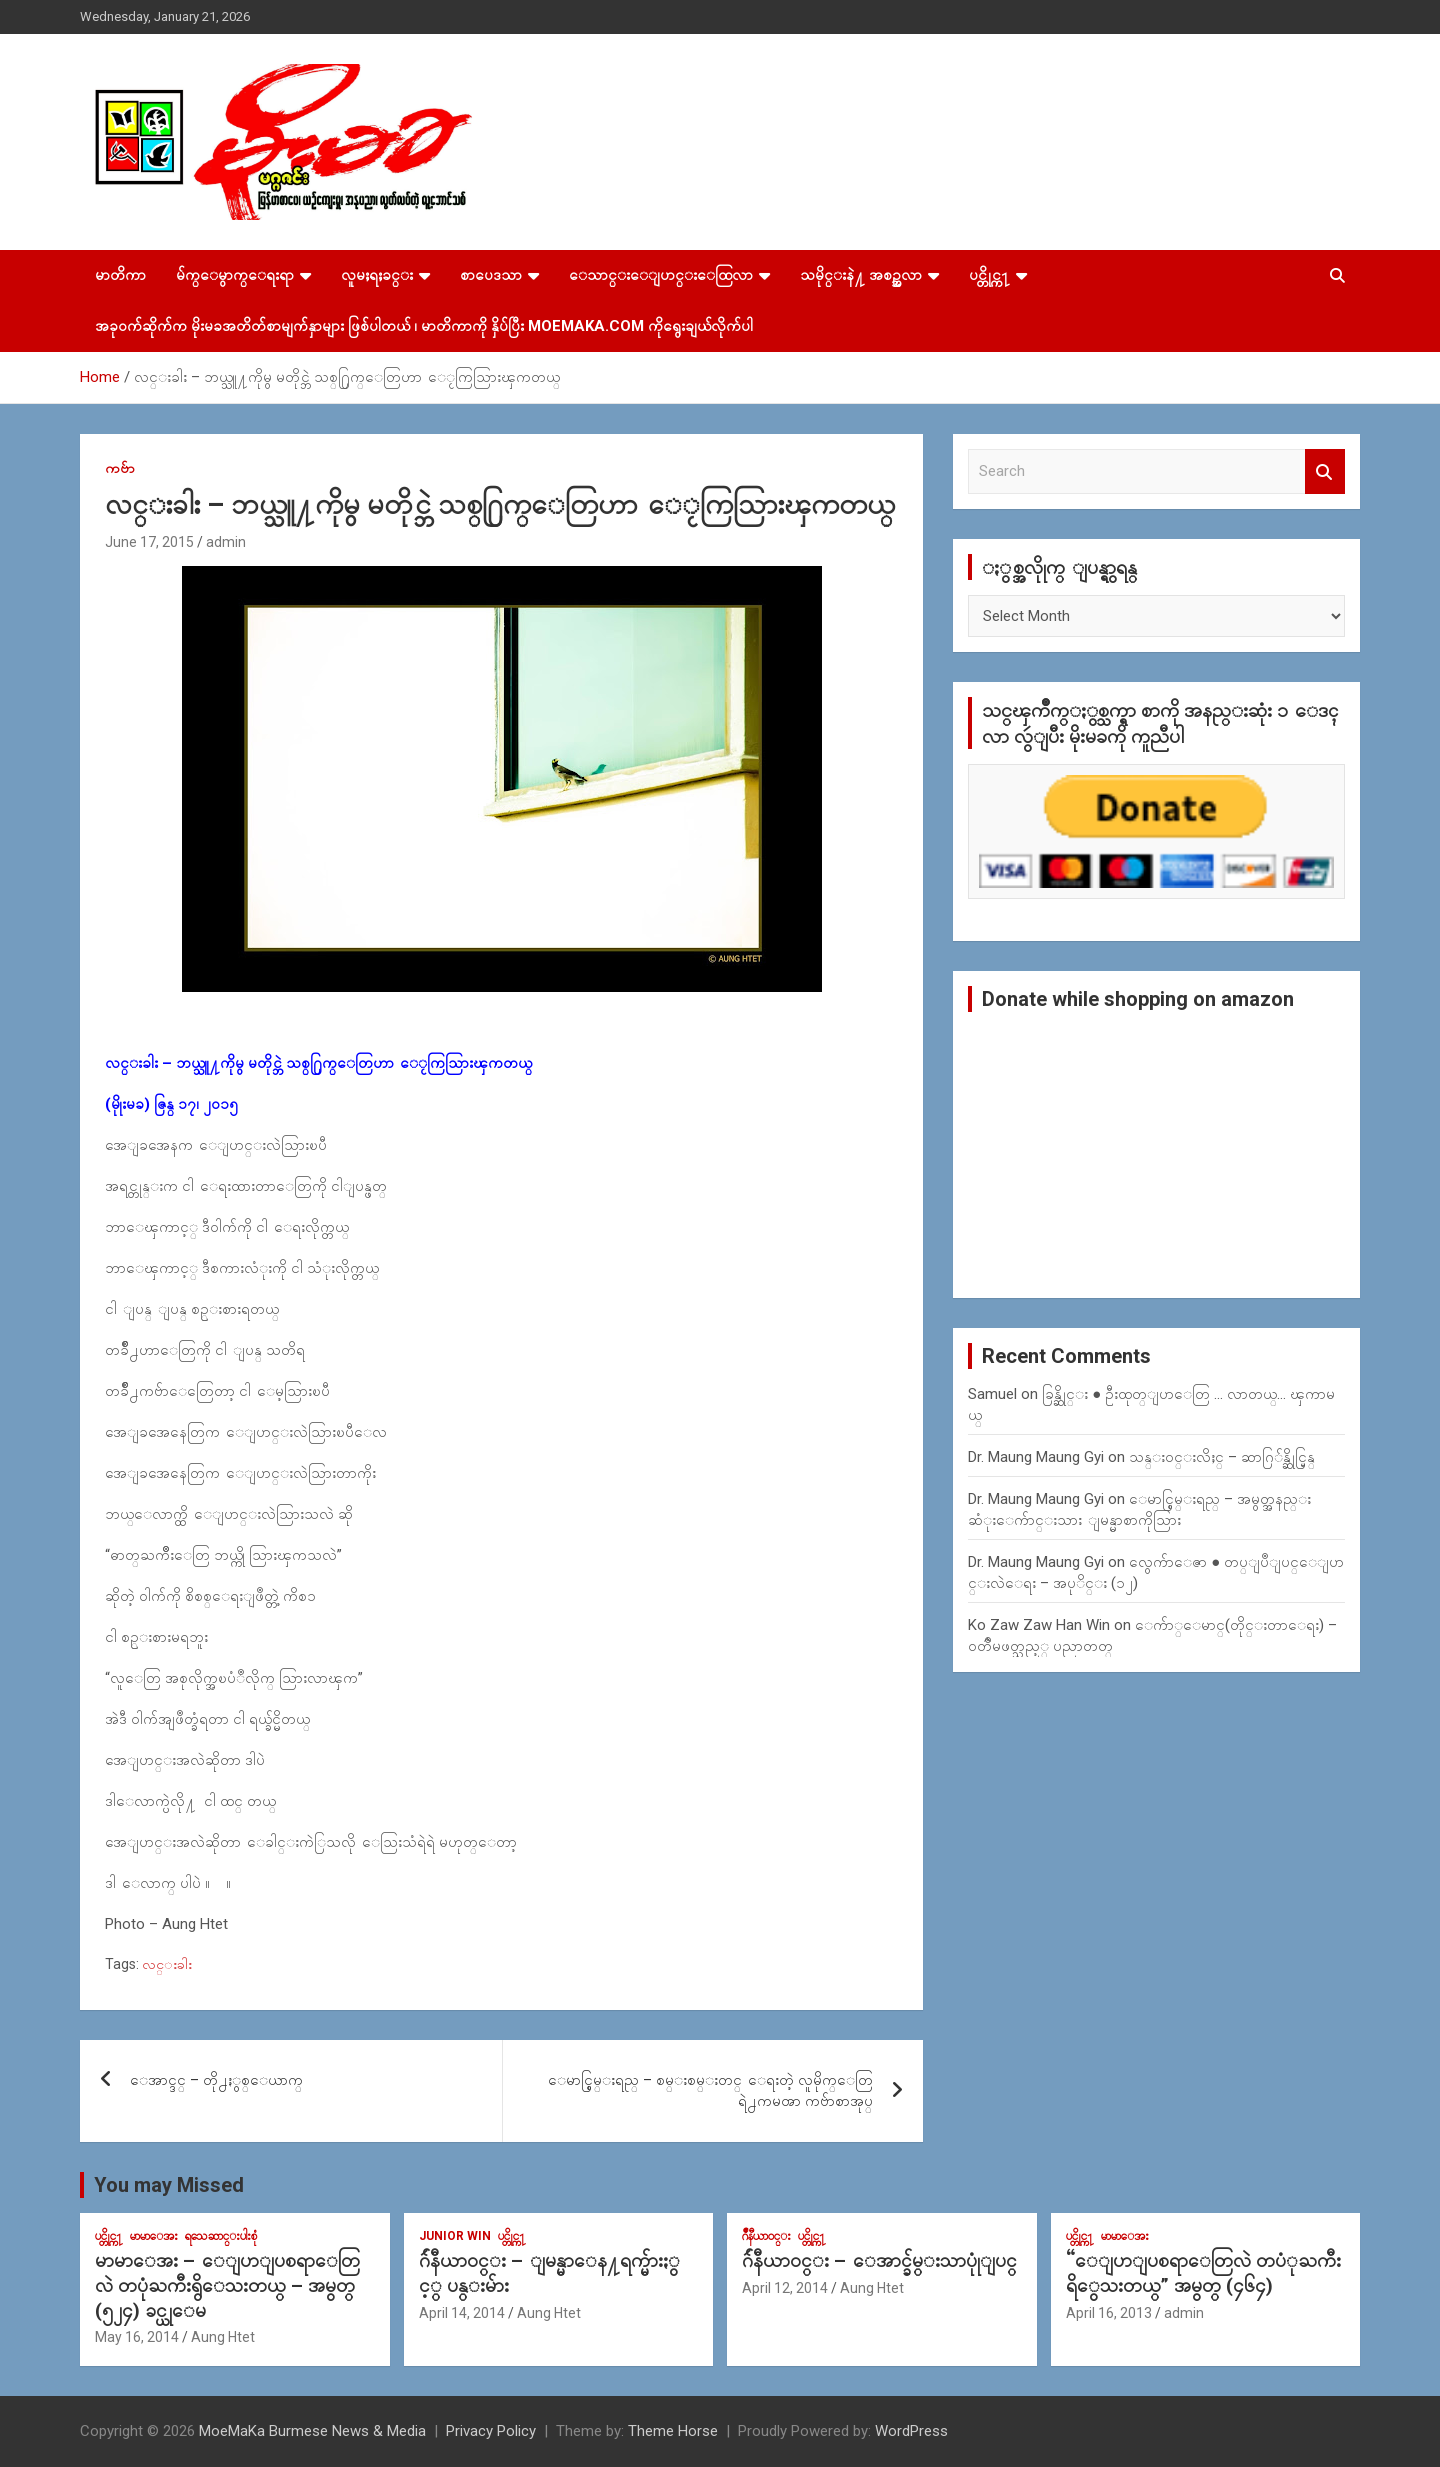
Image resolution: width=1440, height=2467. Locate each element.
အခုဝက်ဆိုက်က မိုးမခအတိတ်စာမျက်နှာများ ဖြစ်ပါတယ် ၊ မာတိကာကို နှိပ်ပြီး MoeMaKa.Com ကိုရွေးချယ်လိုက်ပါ (424, 326)
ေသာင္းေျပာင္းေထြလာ (661, 275)
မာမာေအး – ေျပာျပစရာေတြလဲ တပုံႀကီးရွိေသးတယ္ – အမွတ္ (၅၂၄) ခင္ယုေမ (227, 2285)
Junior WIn (455, 2236)
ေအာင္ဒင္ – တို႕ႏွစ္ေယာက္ (216, 2080)
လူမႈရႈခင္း (377, 275)
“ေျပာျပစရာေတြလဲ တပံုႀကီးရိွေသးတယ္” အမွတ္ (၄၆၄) (1203, 2273)
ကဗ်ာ (120, 468)
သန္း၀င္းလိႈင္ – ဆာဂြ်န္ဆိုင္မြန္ (1222, 1457)
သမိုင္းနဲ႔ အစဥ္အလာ (861, 275)
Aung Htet (223, 2337)
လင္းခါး (167, 1964)
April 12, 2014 (785, 2288)
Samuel (992, 1394)
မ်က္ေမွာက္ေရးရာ (235, 275)
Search (1325, 471)
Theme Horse (673, 2431)
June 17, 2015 (149, 542)
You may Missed (169, 2185)
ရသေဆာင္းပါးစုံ (221, 2236)
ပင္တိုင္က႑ (989, 275)
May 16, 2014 (137, 2337)
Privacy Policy (491, 2431)
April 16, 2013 (1109, 2313)
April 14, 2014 (462, 2313)
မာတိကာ (120, 275)
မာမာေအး (154, 2236)
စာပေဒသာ (491, 275)
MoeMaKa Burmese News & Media (312, 2431)
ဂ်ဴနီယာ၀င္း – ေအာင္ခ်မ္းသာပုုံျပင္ (879, 2260)
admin (226, 542)
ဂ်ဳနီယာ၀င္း (766, 2236)
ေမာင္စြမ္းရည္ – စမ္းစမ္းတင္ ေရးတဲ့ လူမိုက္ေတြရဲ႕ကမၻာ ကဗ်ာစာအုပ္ (710, 2090)
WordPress (911, 2431)
